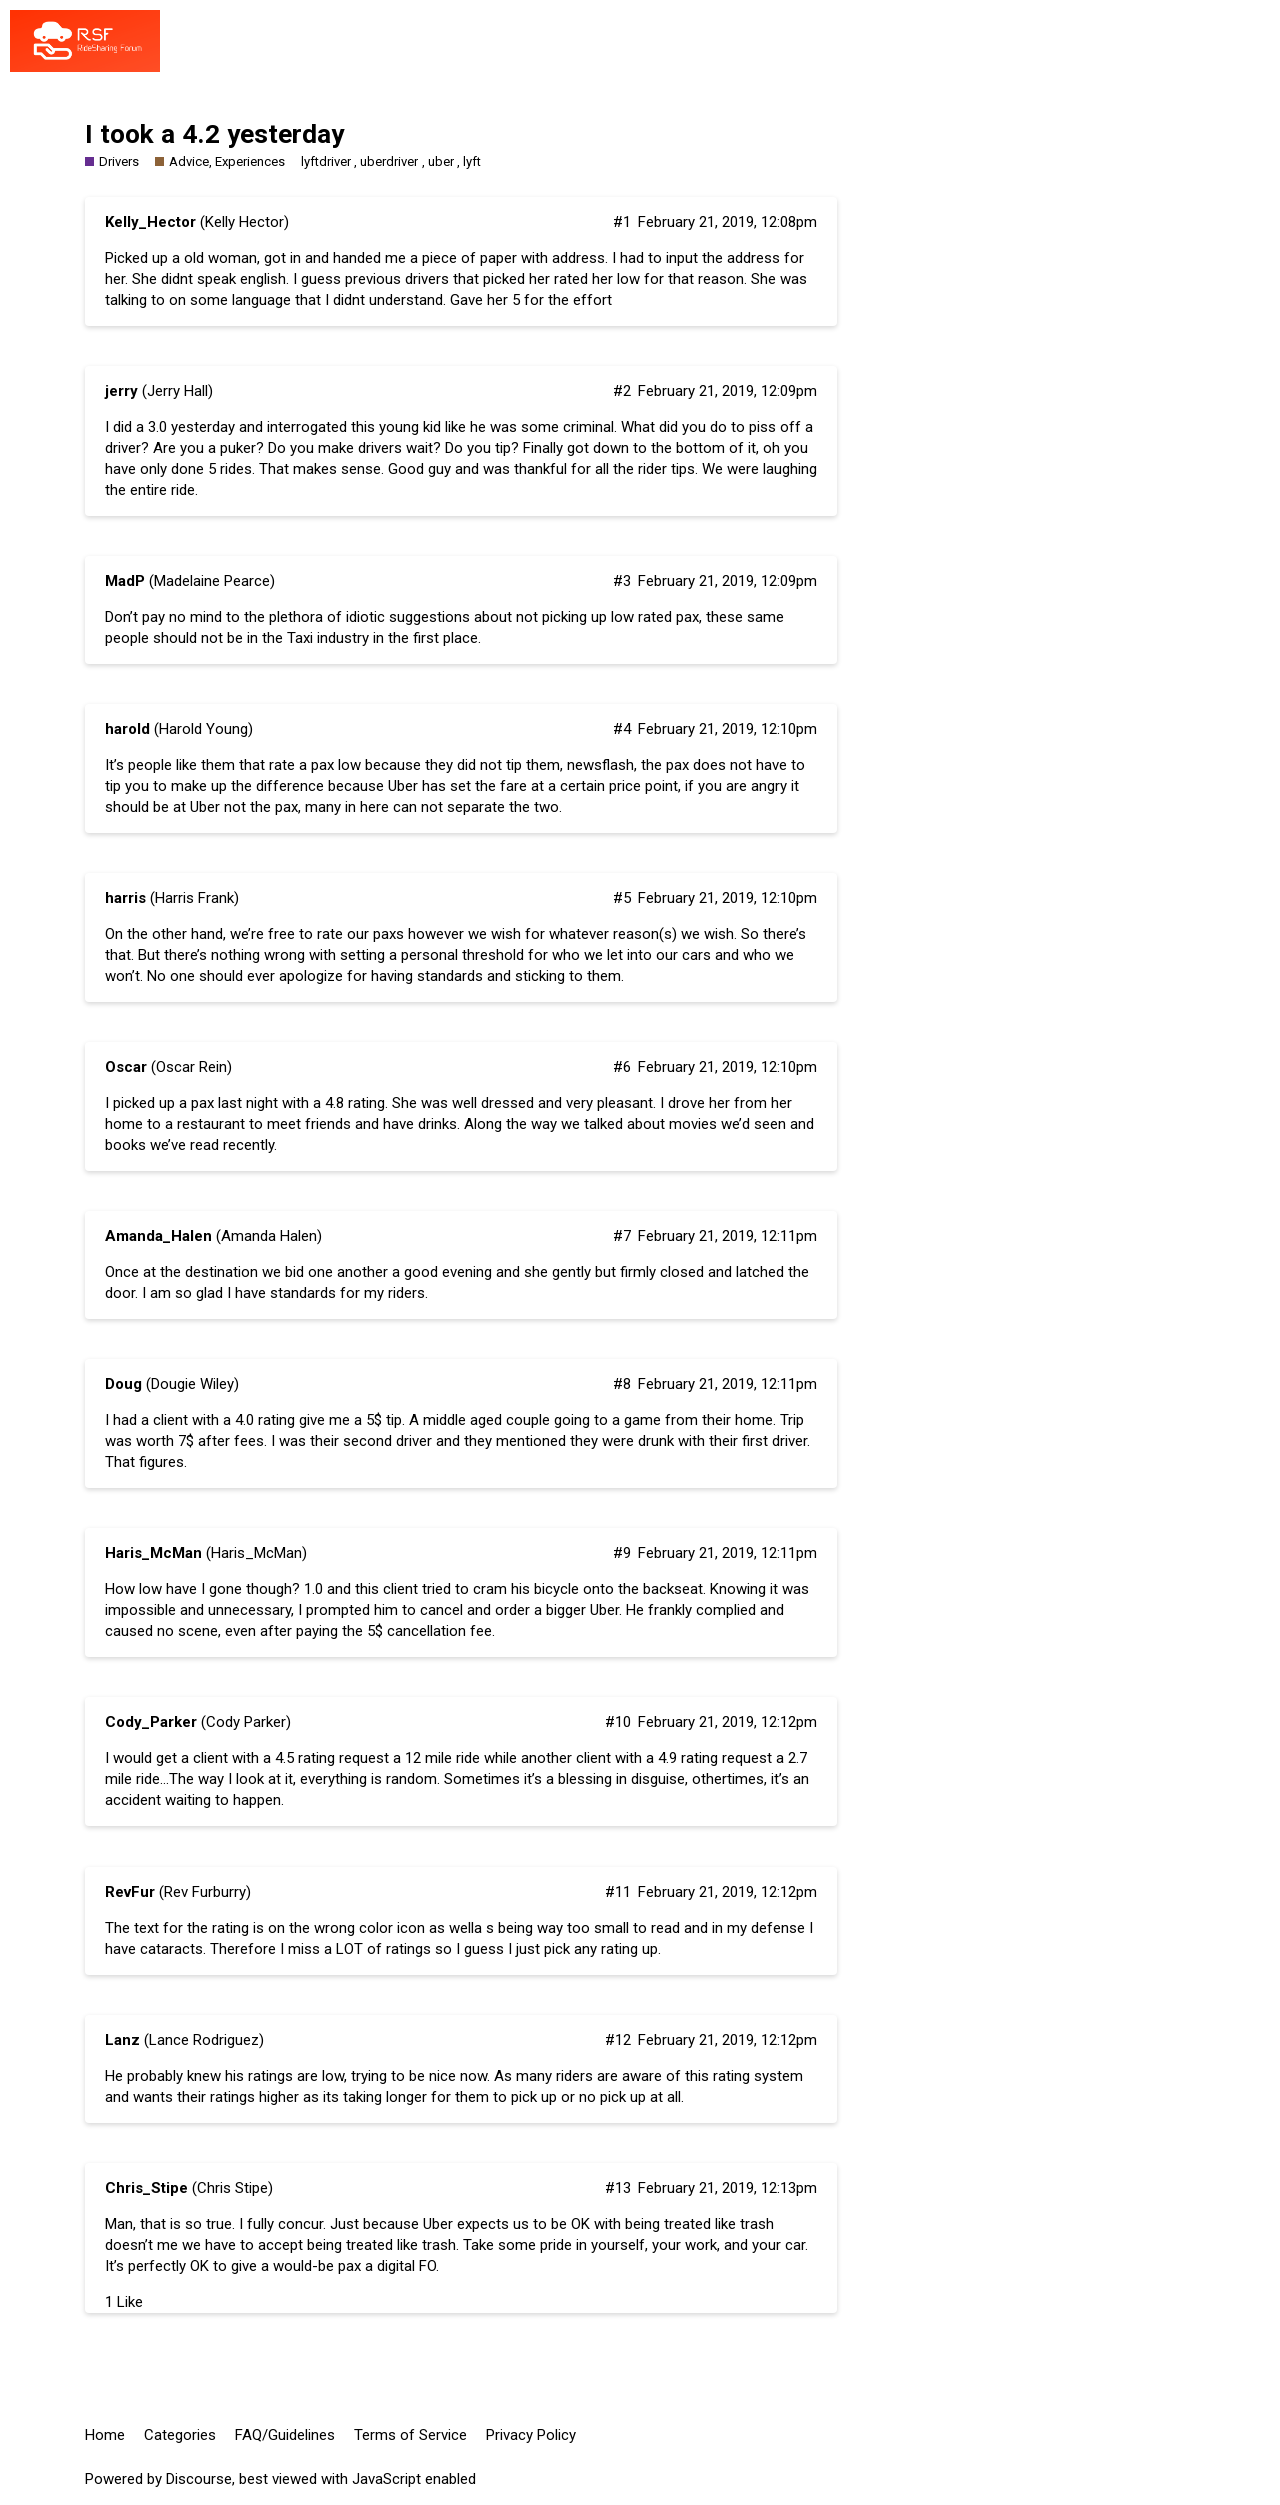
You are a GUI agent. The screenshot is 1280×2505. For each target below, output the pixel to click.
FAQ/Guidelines (285, 2435)
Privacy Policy (531, 2435)
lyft (472, 161)
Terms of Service (410, 2435)
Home (105, 2435)
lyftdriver (326, 161)
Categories (180, 2435)
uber (441, 161)
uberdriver (389, 161)
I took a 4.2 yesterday (214, 134)
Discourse (199, 2479)
